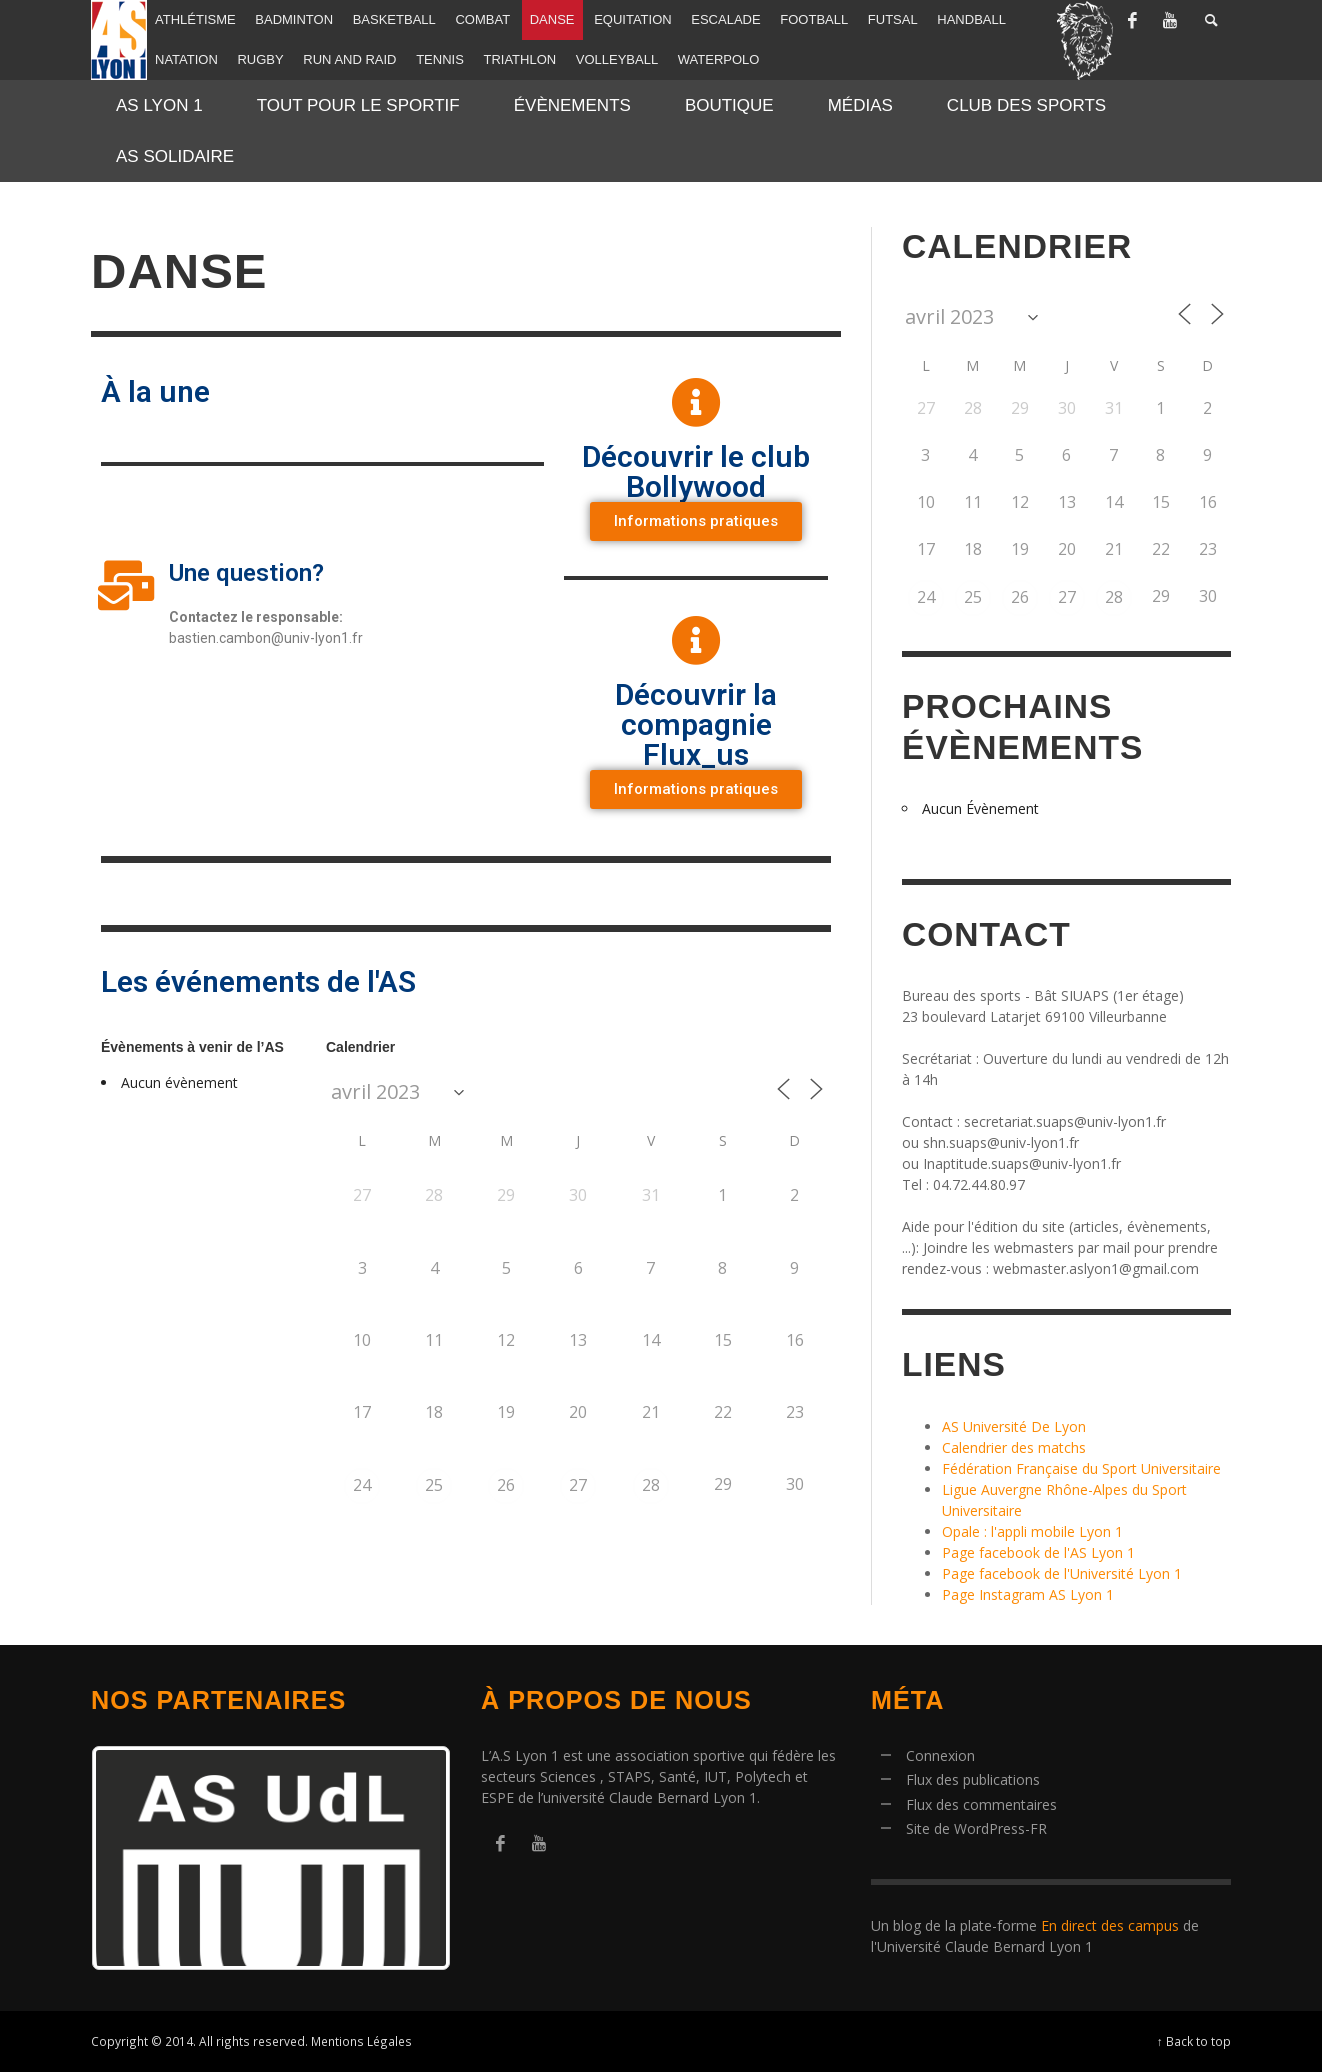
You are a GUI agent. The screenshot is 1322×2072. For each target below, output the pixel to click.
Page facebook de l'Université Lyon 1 (1062, 1573)
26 (506, 1485)
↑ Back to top (1194, 2041)
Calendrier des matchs (1014, 1447)
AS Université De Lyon (1014, 1426)
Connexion (940, 1755)
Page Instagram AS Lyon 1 (1028, 1594)
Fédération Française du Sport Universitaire (1081, 1468)
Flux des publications (973, 1779)
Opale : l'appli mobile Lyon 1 (1032, 1531)
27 (578, 1485)
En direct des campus (1110, 1925)
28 (651, 1485)
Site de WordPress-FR (976, 1828)
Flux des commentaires (981, 1804)
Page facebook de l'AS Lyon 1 (1038, 1552)
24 (362, 1485)
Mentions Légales (361, 2041)
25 (434, 1485)
